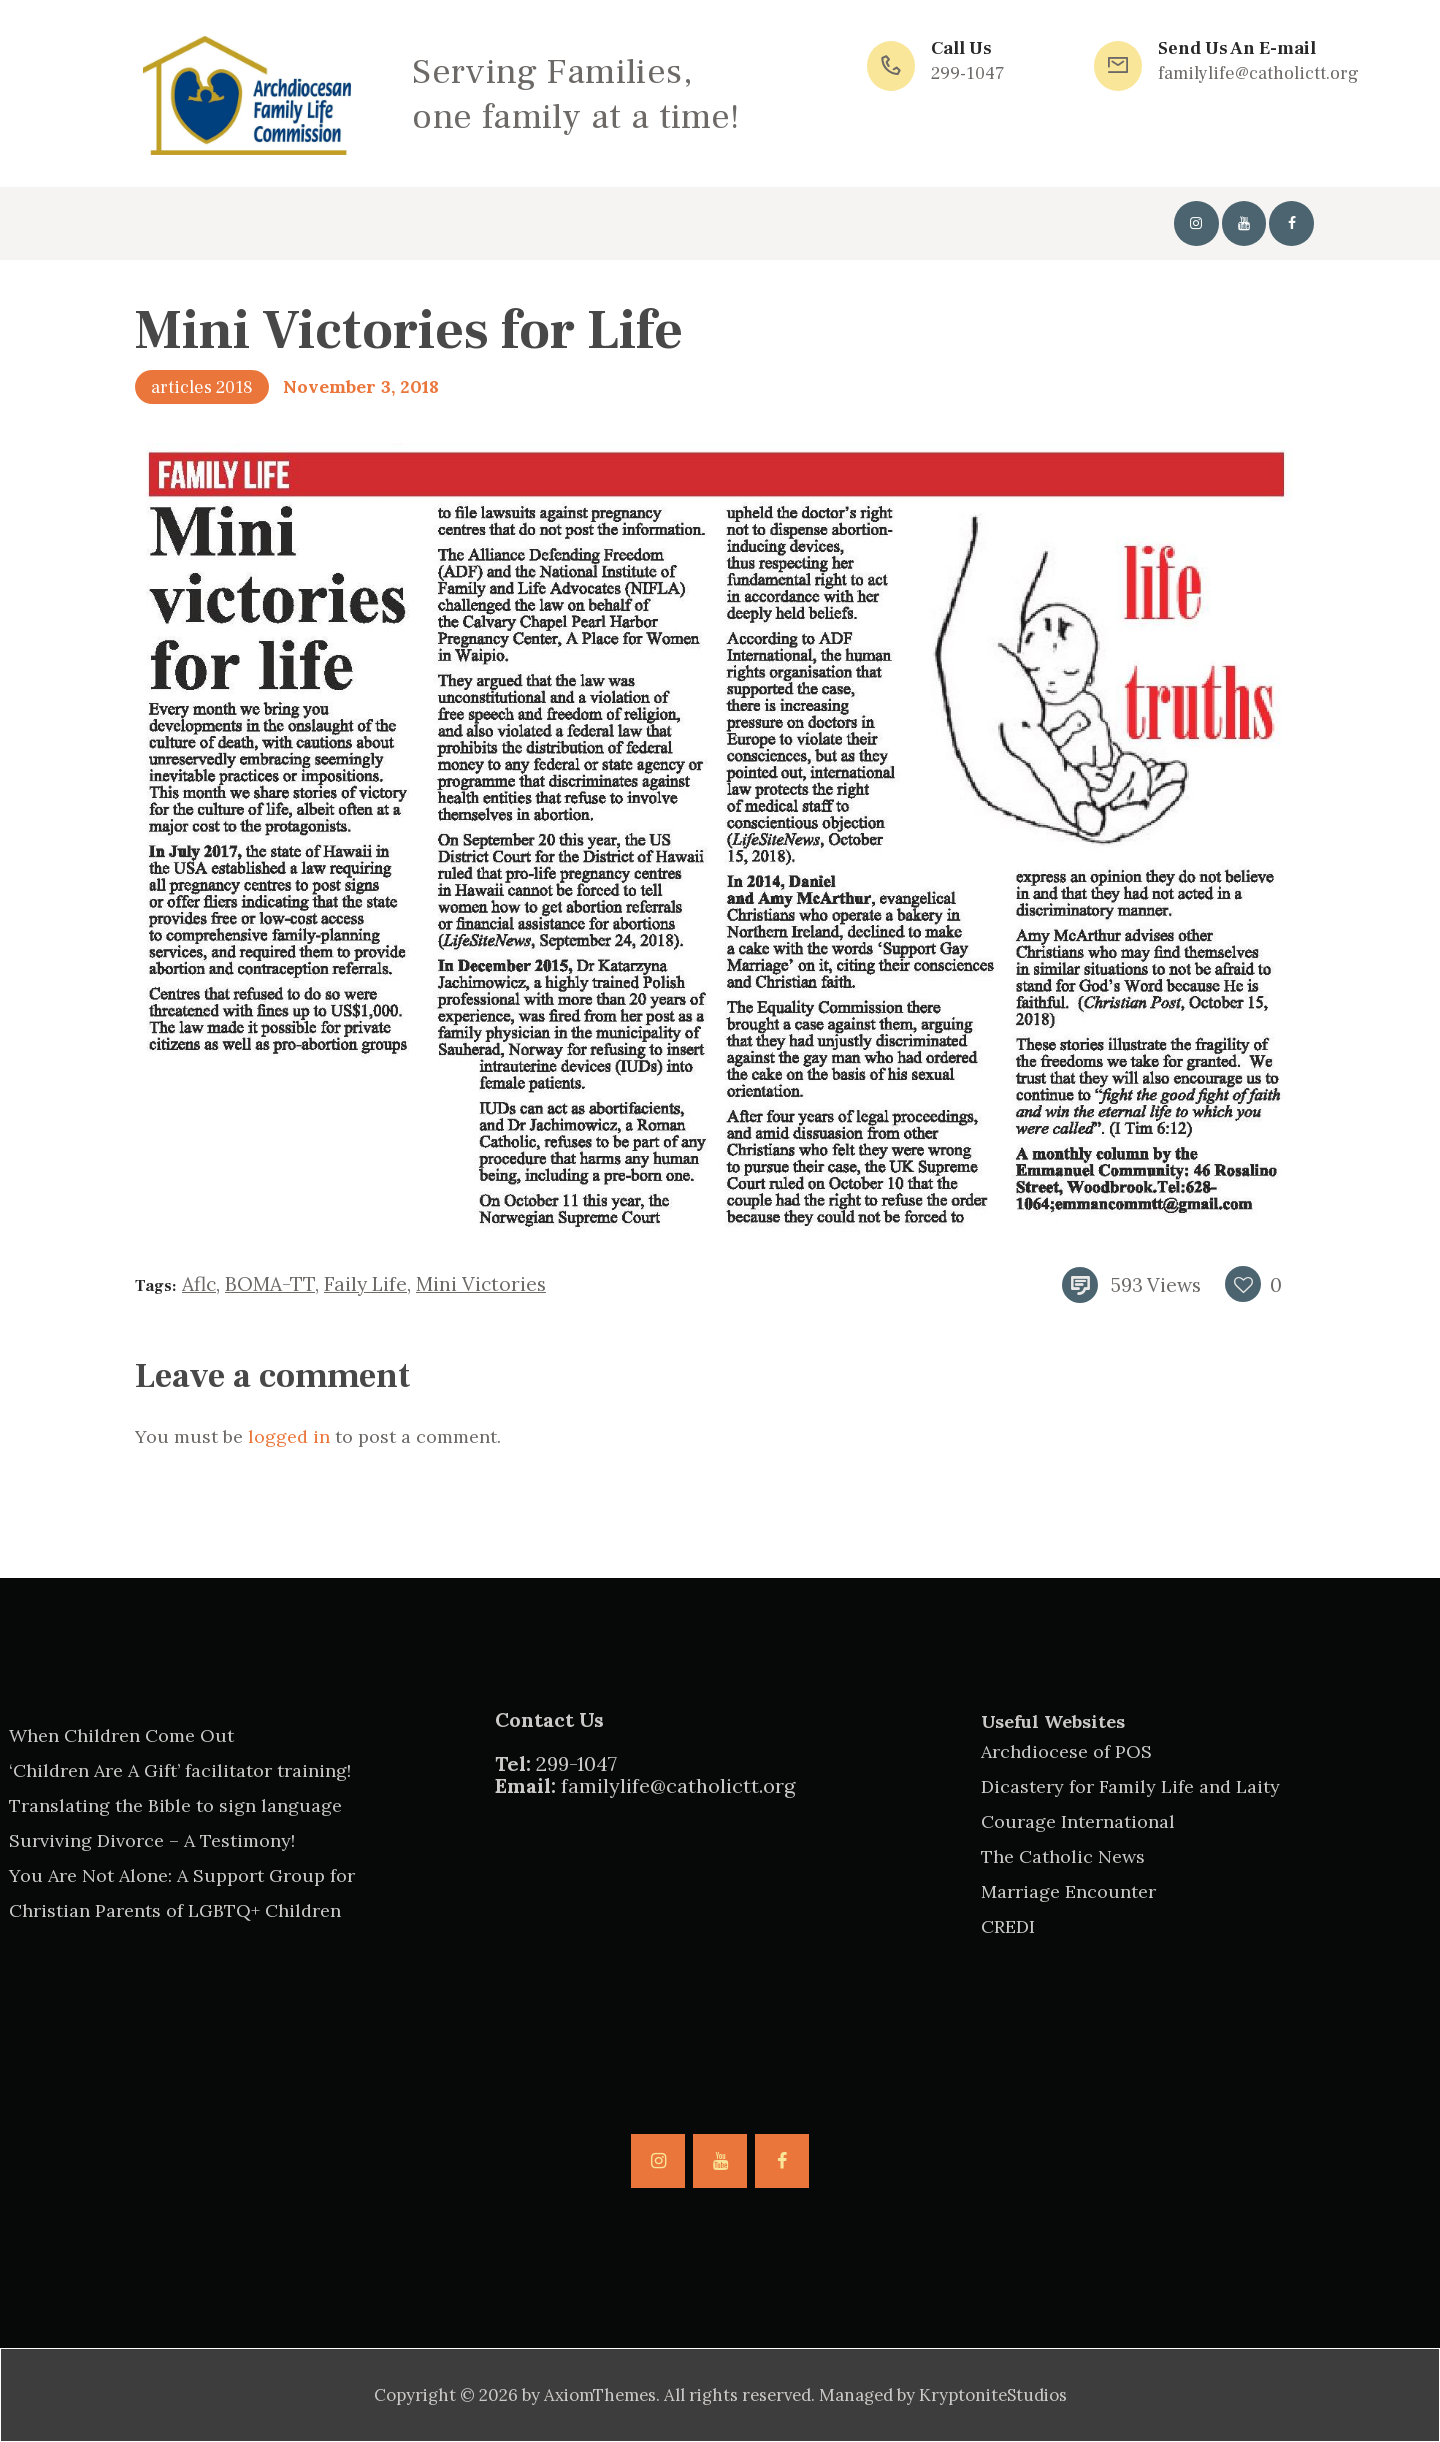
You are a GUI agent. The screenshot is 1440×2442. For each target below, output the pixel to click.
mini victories (481, 1284)
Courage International (1078, 1821)
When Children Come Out (121, 1735)
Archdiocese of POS (1066, 1751)
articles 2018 (202, 387)
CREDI (1008, 1926)
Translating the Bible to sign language (175, 1805)
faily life (365, 1284)
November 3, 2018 (361, 386)
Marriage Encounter (1068, 1891)
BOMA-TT (270, 1284)
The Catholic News (1063, 1856)
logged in (289, 1436)
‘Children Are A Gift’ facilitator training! (180, 1770)
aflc (199, 1284)
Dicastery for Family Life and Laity (1130, 1786)
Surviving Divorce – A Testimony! (152, 1840)
